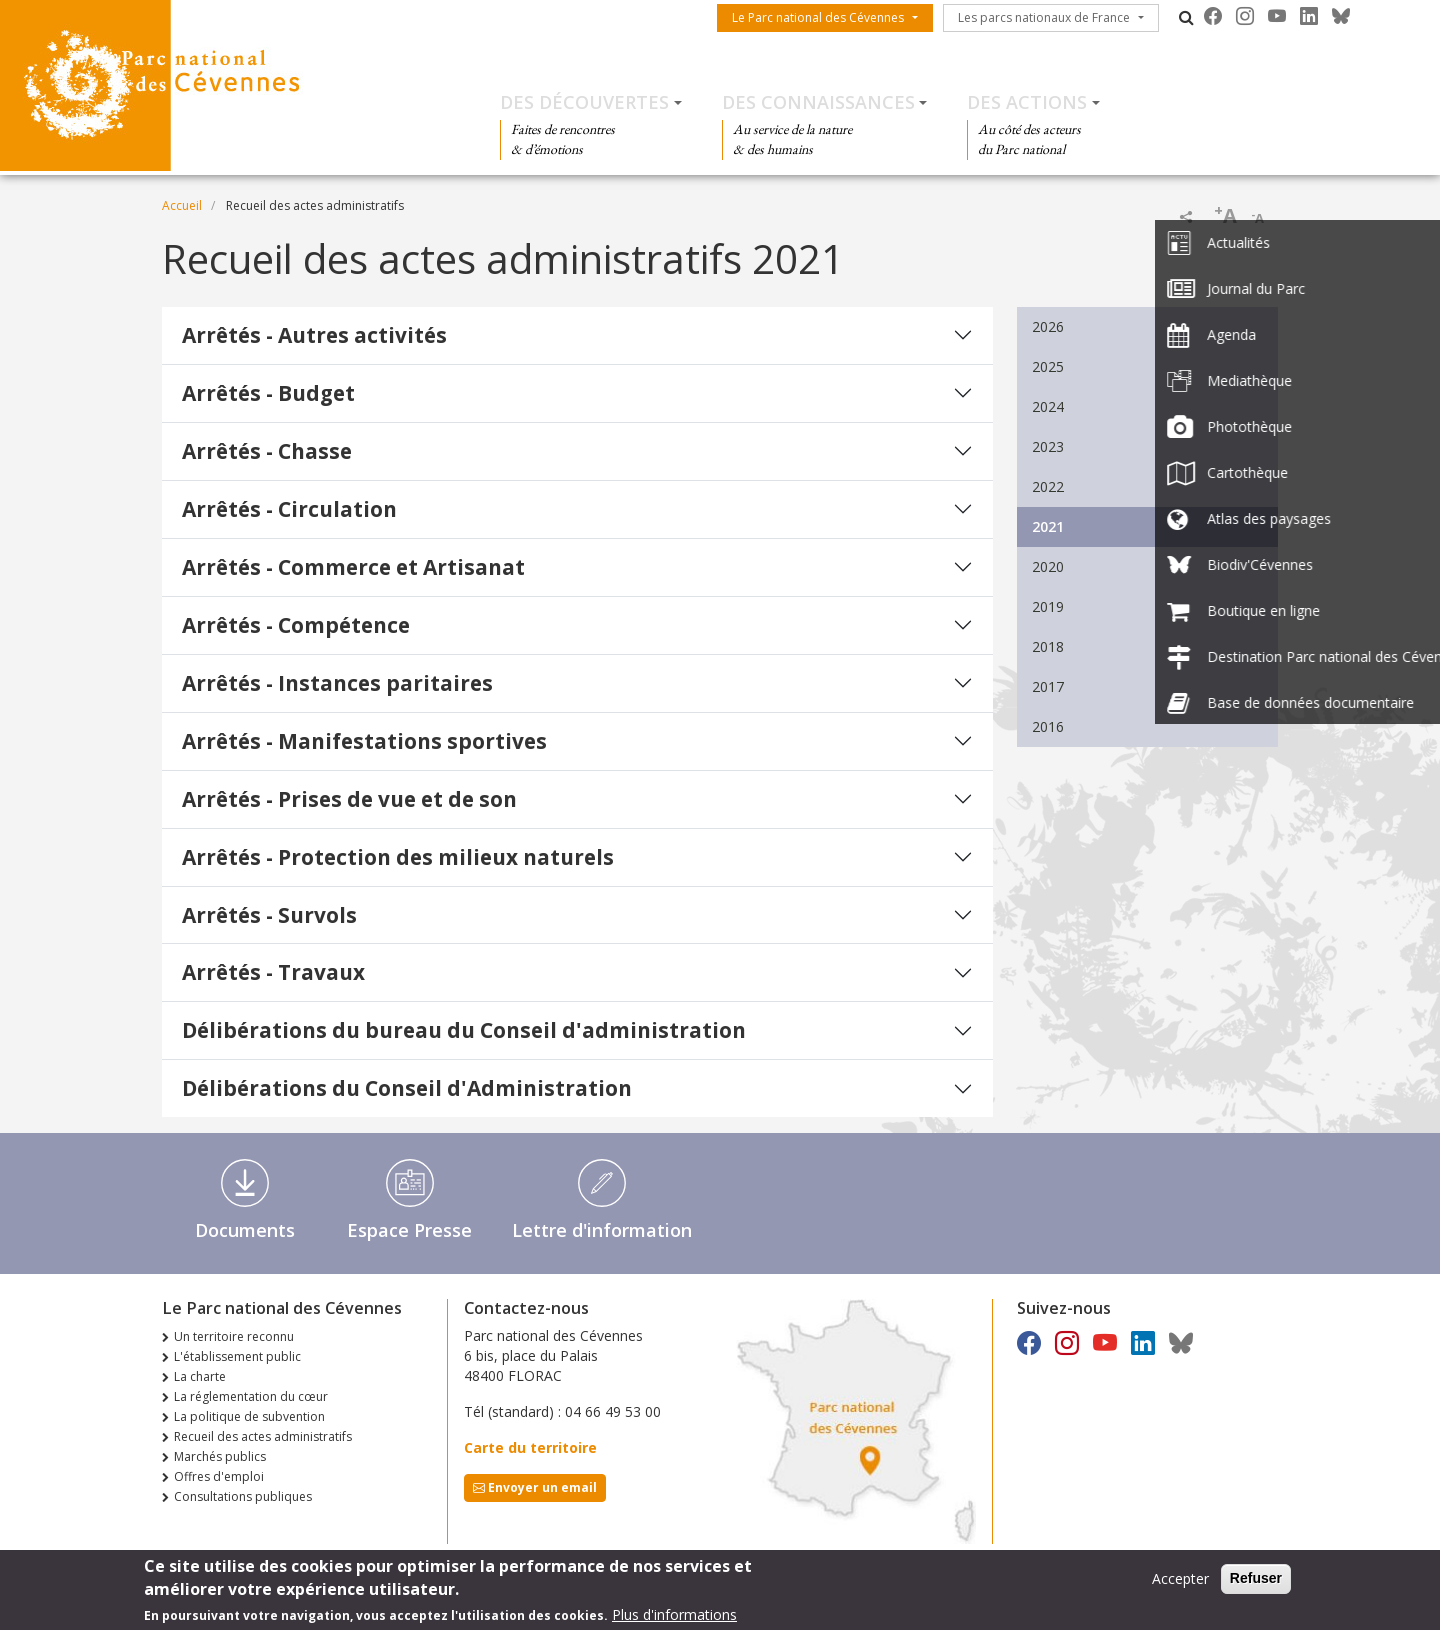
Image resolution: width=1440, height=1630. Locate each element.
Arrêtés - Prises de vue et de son (349, 799)
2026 (1048, 326)
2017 (1048, 686)
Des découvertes (584, 102)
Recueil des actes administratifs (263, 1436)
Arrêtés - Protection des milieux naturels (398, 857)
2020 (1048, 566)
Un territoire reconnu (234, 1336)
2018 (1048, 646)
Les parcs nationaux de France (1044, 17)
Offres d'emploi (219, 1476)
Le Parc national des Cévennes (818, 17)
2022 (1048, 486)
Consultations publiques (243, 1496)
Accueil (182, 205)
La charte (200, 1376)
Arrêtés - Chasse (267, 451)
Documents (245, 1230)
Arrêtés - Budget (268, 393)
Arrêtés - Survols (269, 915)
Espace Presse (409, 1230)
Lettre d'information (602, 1230)
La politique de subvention (249, 1416)
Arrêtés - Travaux (273, 972)
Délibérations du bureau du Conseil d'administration (464, 1030)
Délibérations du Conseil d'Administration (407, 1088)
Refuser (1256, 1583)
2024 (1048, 406)
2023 (1048, 446)
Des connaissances (818, 102)
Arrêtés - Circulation (289, 509)
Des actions (1027, 102)
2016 (1048, 726)
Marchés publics (220, 1456)
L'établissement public (237, 1356)
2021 (1048, 526)
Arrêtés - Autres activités (314, 335)
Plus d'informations (674, 1619)
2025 (1048, 366)
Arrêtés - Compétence (296, 625)
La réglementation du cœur (251, 1396)
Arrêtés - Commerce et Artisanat (353, 567)
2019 (1048, 606)
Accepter (1180, 1583)
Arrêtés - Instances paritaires (337, 683)
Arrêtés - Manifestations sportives (364, 741)
